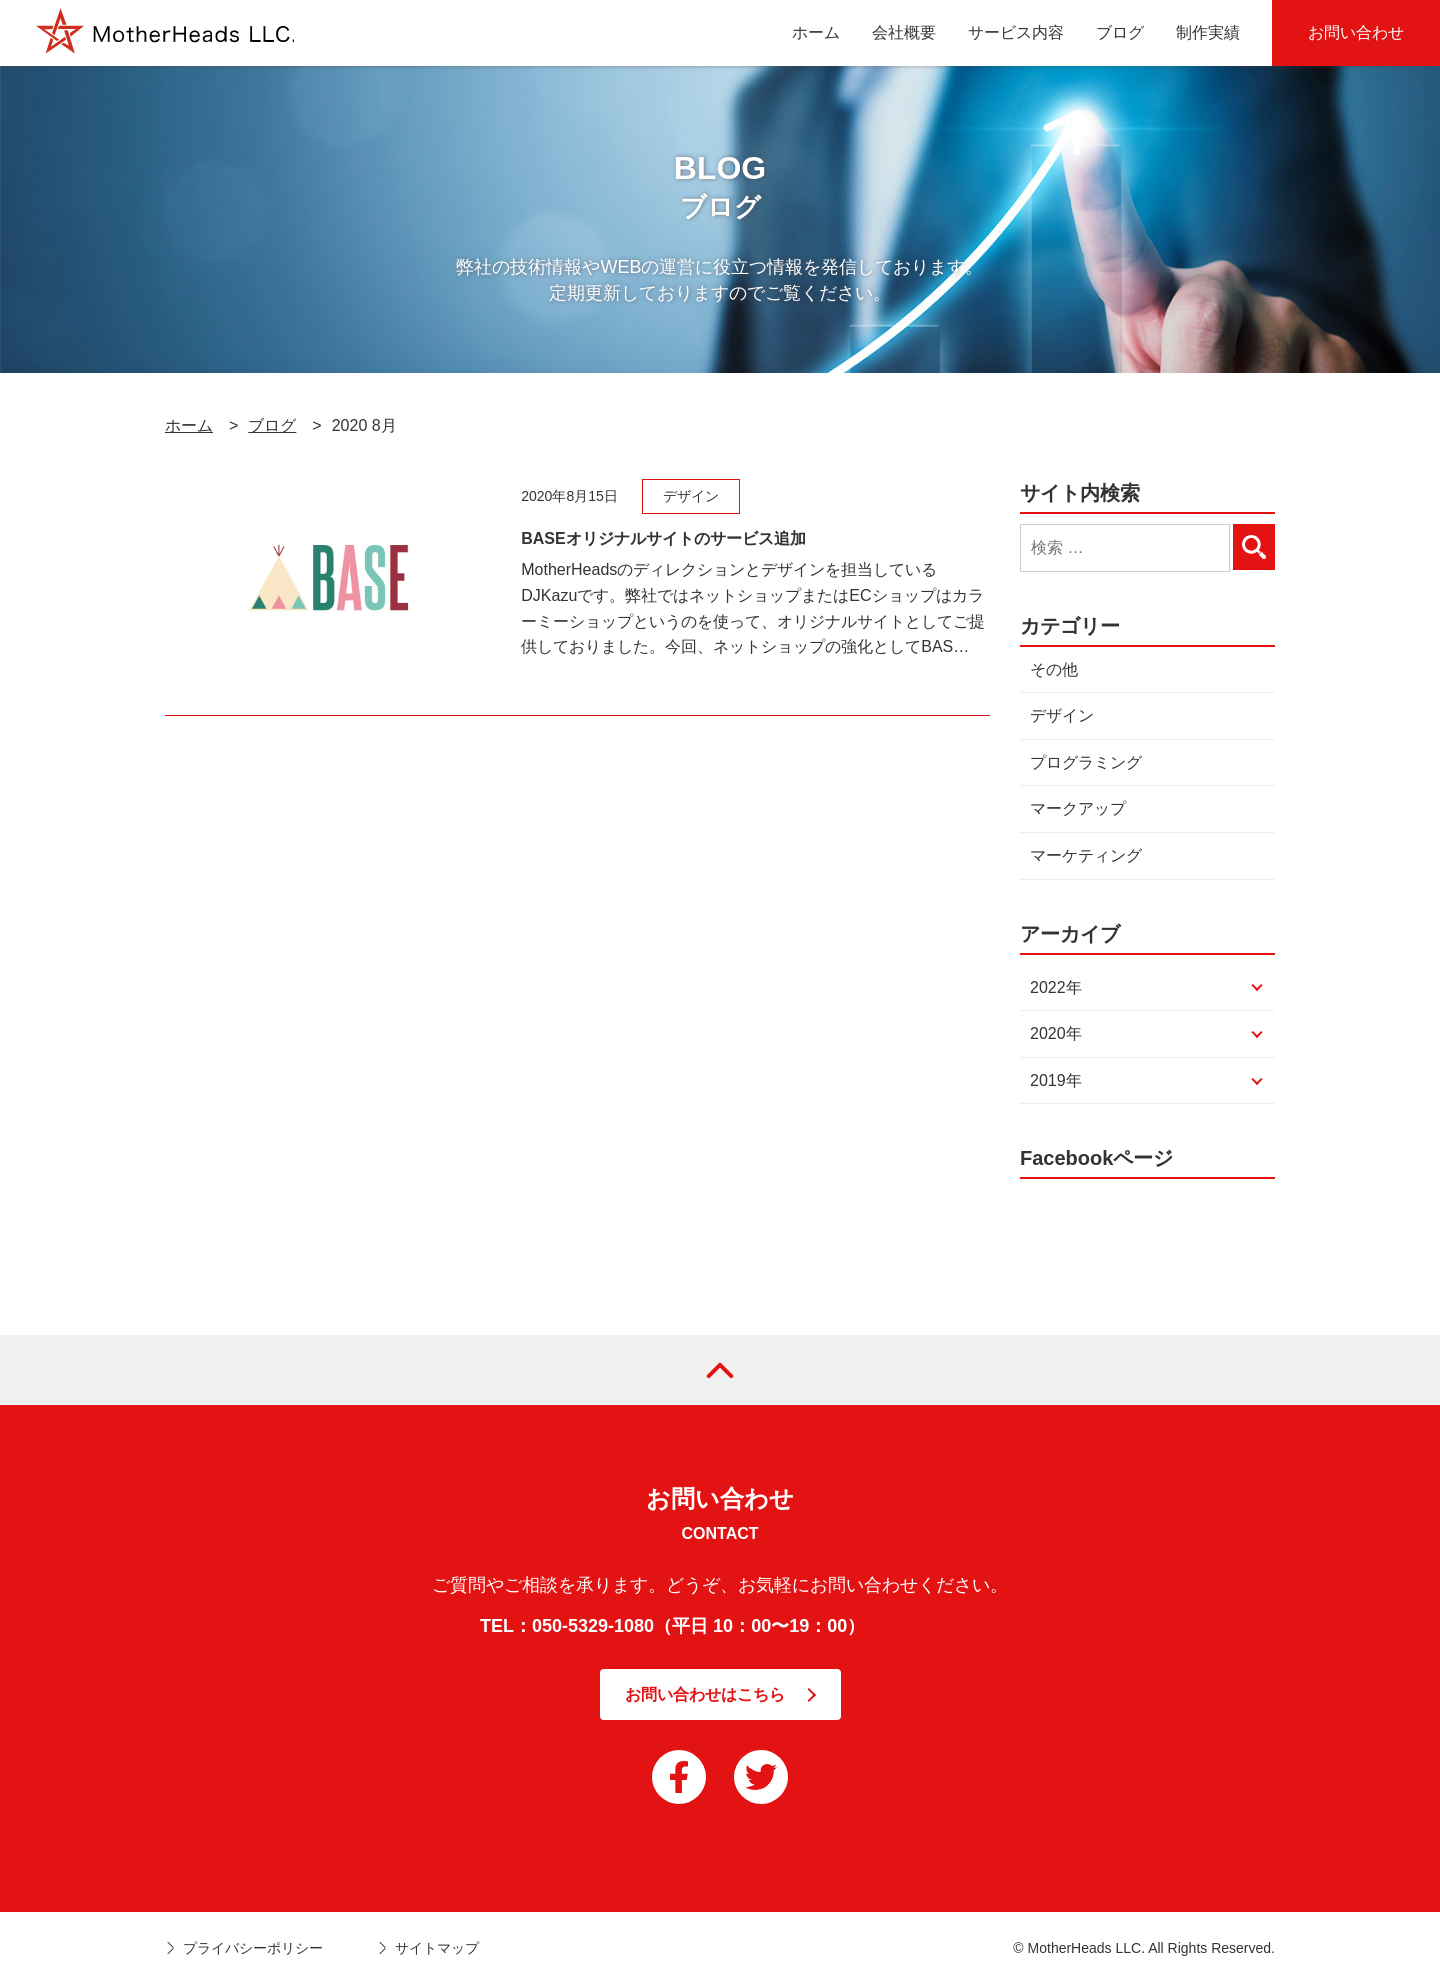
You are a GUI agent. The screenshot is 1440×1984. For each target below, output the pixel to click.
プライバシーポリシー (253, 1948)
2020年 (1056, 1033)
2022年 (1056, 987)
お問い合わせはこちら (705, 1694)
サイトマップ (437, 1948)
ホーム (189, 425)
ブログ (272, 425)
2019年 (1056, 1080)
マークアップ (1078, 808)
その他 (1054, 669)
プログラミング (1086, 762)
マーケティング (1086, 855)
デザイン (1062, 715)
